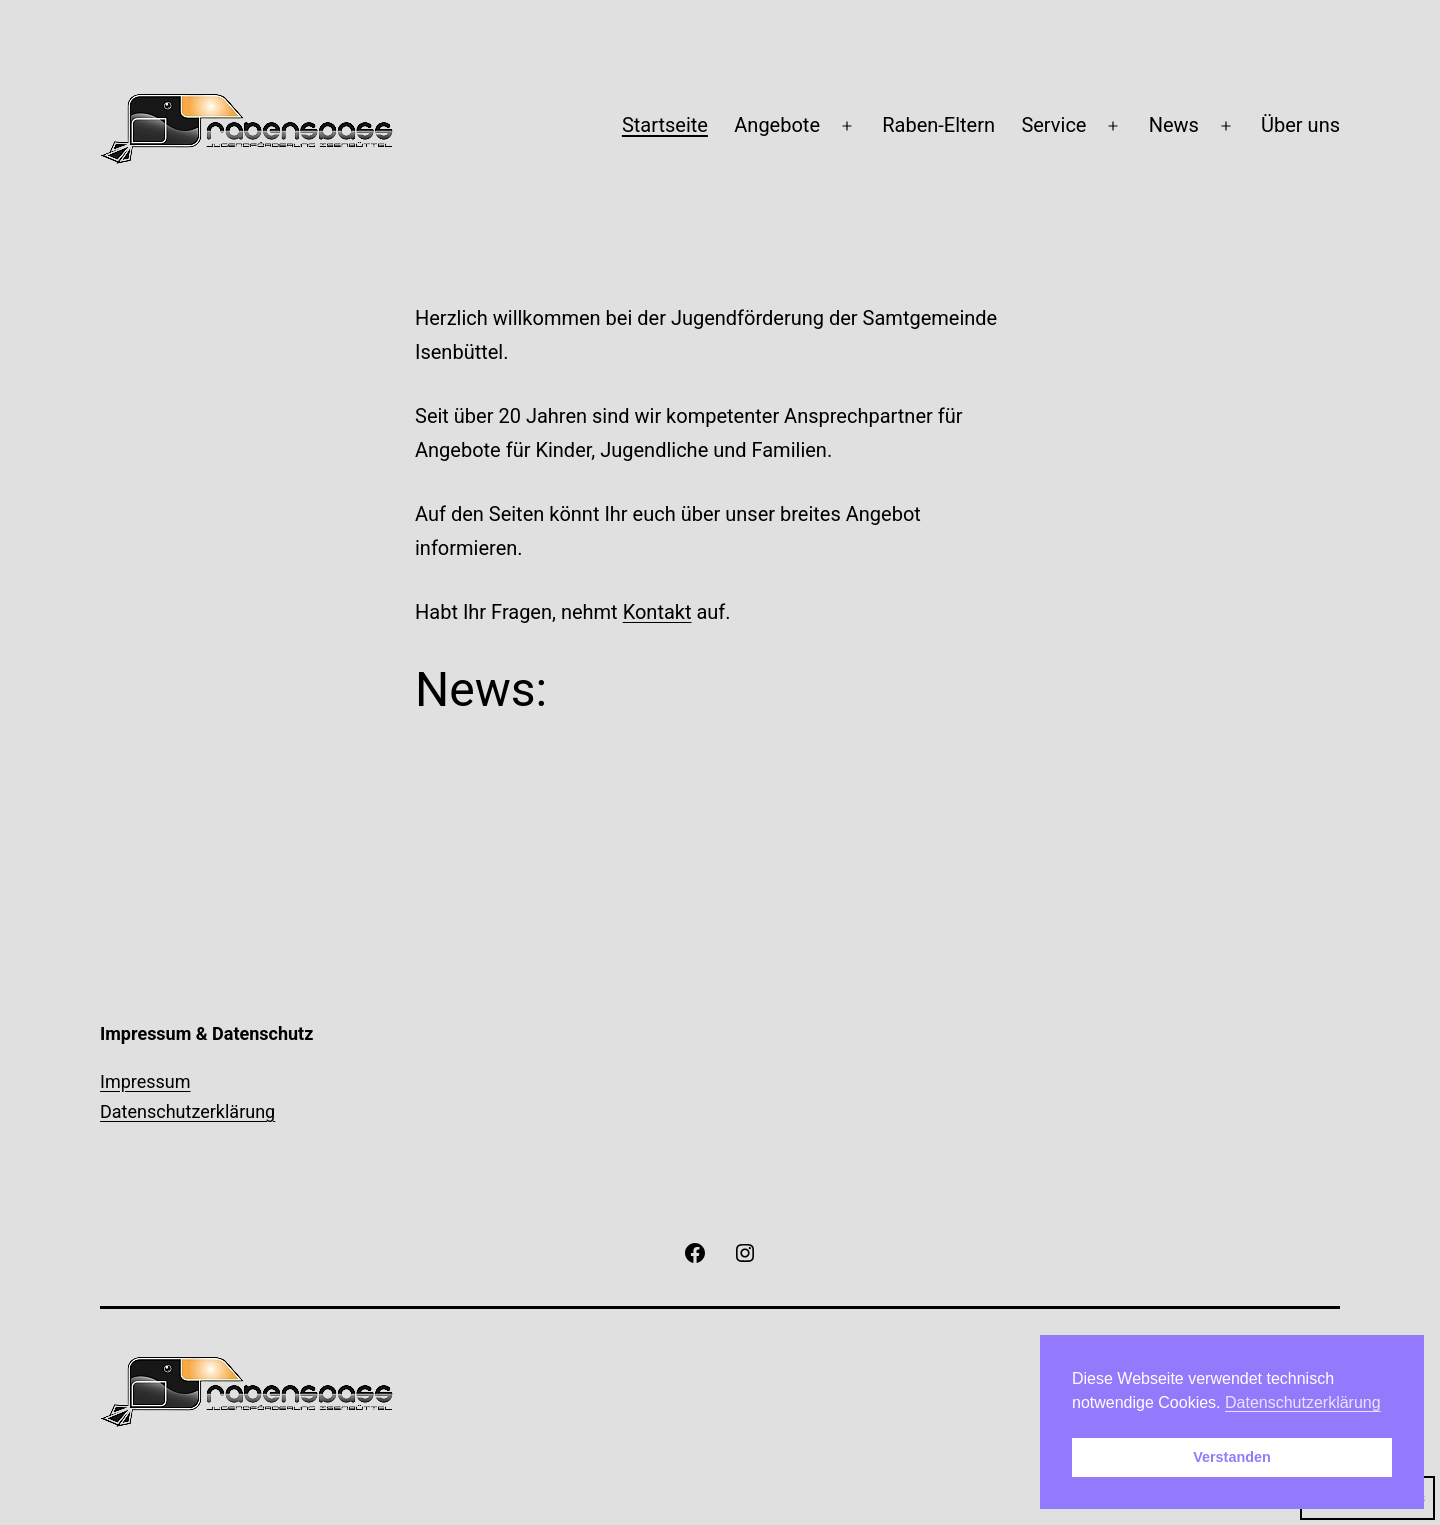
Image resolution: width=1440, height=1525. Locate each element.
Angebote (777, 125)
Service (1053, 125)
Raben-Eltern (938, 125)
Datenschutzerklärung (187, 1111)
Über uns (1300, 125)
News (1174, 125)
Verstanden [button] (1232, 1457)
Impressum (145, 1081)
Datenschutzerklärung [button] (1303, 1402)
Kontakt (657, 612)
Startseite (665, 125)
